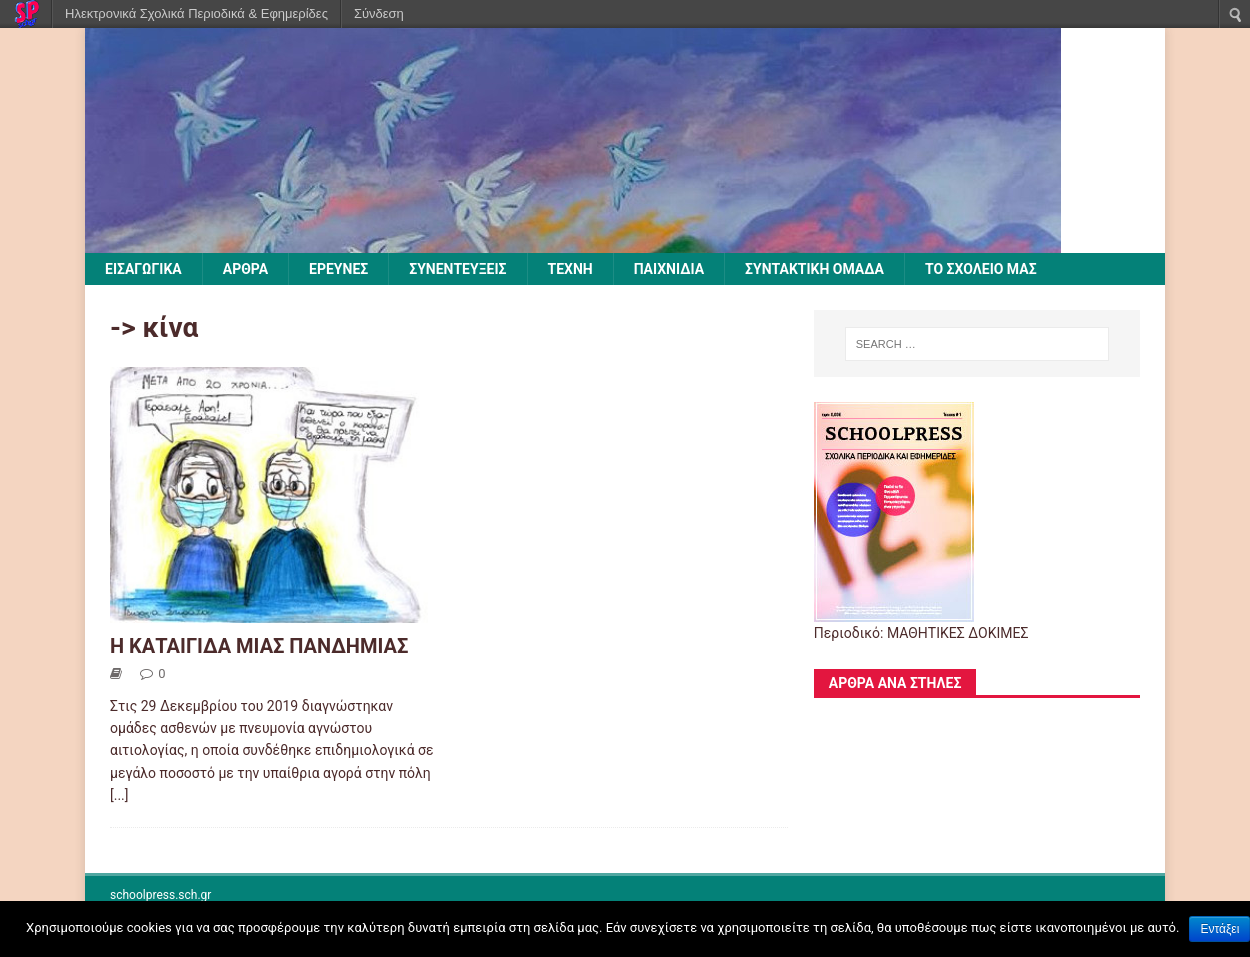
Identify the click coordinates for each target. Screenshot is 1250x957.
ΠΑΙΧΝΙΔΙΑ (669, 269)
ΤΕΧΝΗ (570, 269)
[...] (119, 795)
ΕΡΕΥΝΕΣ (338, 269)
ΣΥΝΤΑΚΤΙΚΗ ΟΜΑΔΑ (814, 269)
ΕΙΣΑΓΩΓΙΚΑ (143, 269)
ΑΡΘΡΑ (245, 269)
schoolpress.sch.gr (160, 895)
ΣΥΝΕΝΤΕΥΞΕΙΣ (457, 269)
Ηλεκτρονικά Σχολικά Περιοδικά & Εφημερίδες (196, 13)
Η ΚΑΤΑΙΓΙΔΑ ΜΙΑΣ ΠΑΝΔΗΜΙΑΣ (259, 646)
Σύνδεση (379, 13)
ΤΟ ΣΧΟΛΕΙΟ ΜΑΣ (981, 269)
